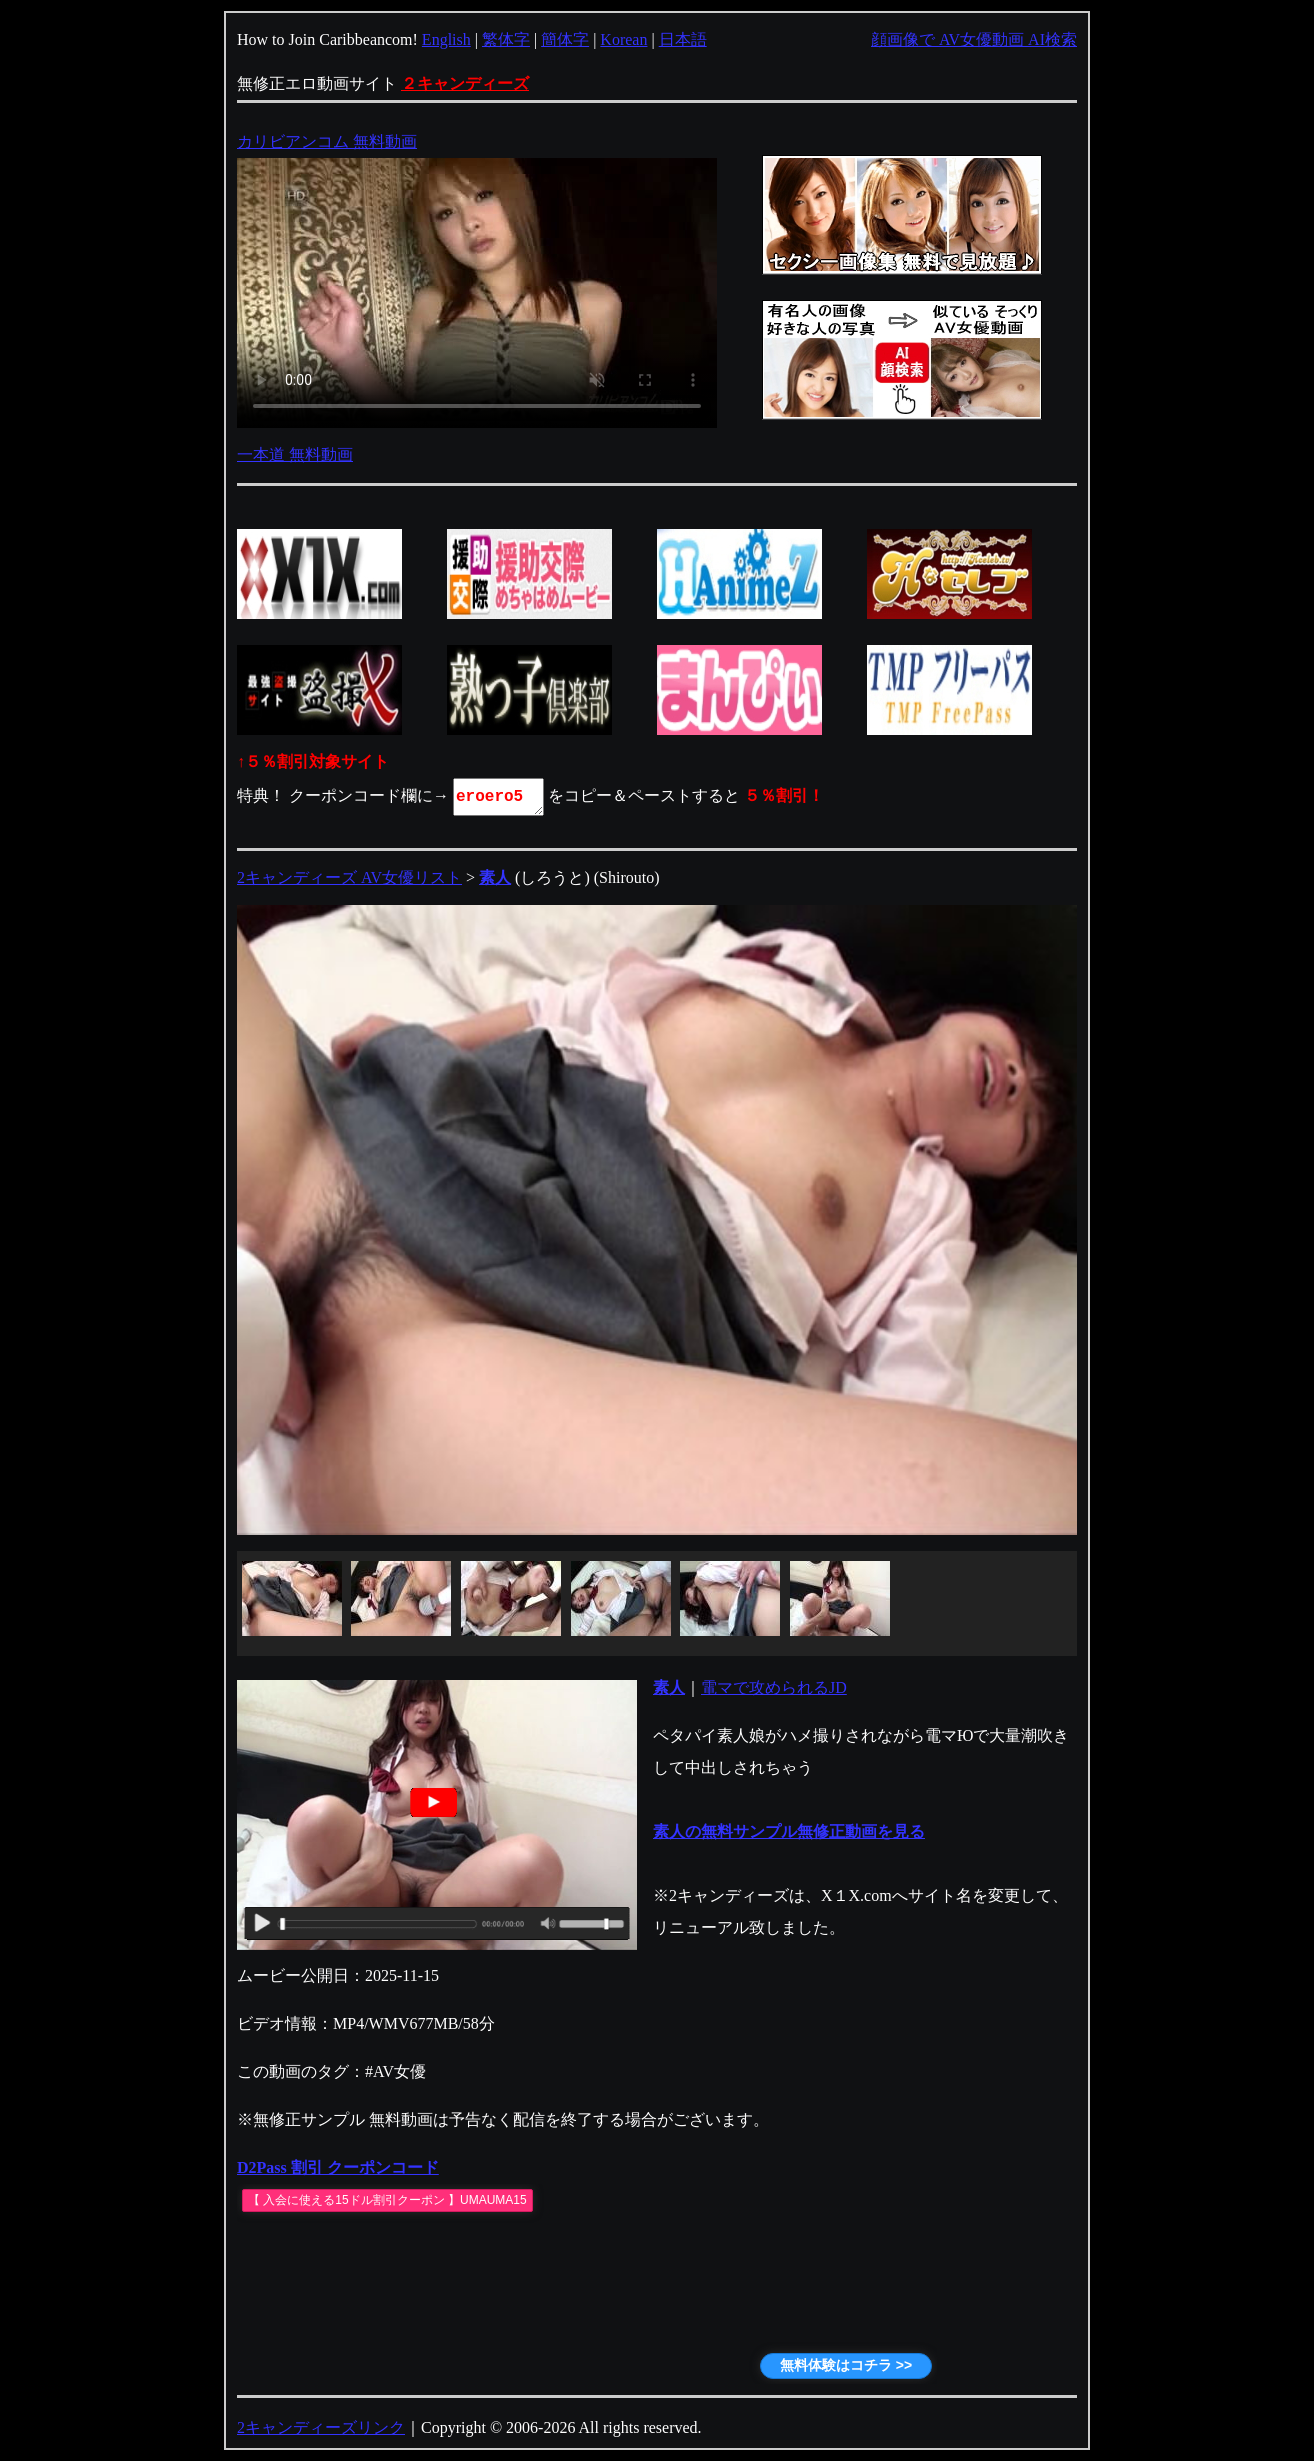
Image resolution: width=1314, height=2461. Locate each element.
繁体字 (506, 39)
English (446, 39)
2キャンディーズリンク (321, 2427)
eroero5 (500, 797)
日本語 (683, 39)
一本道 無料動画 (295, 454)
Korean (623, 39)
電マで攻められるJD (774, 1687)
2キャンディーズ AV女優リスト (349, 877)
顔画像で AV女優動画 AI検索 (974, 39)
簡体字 (565, 39)
